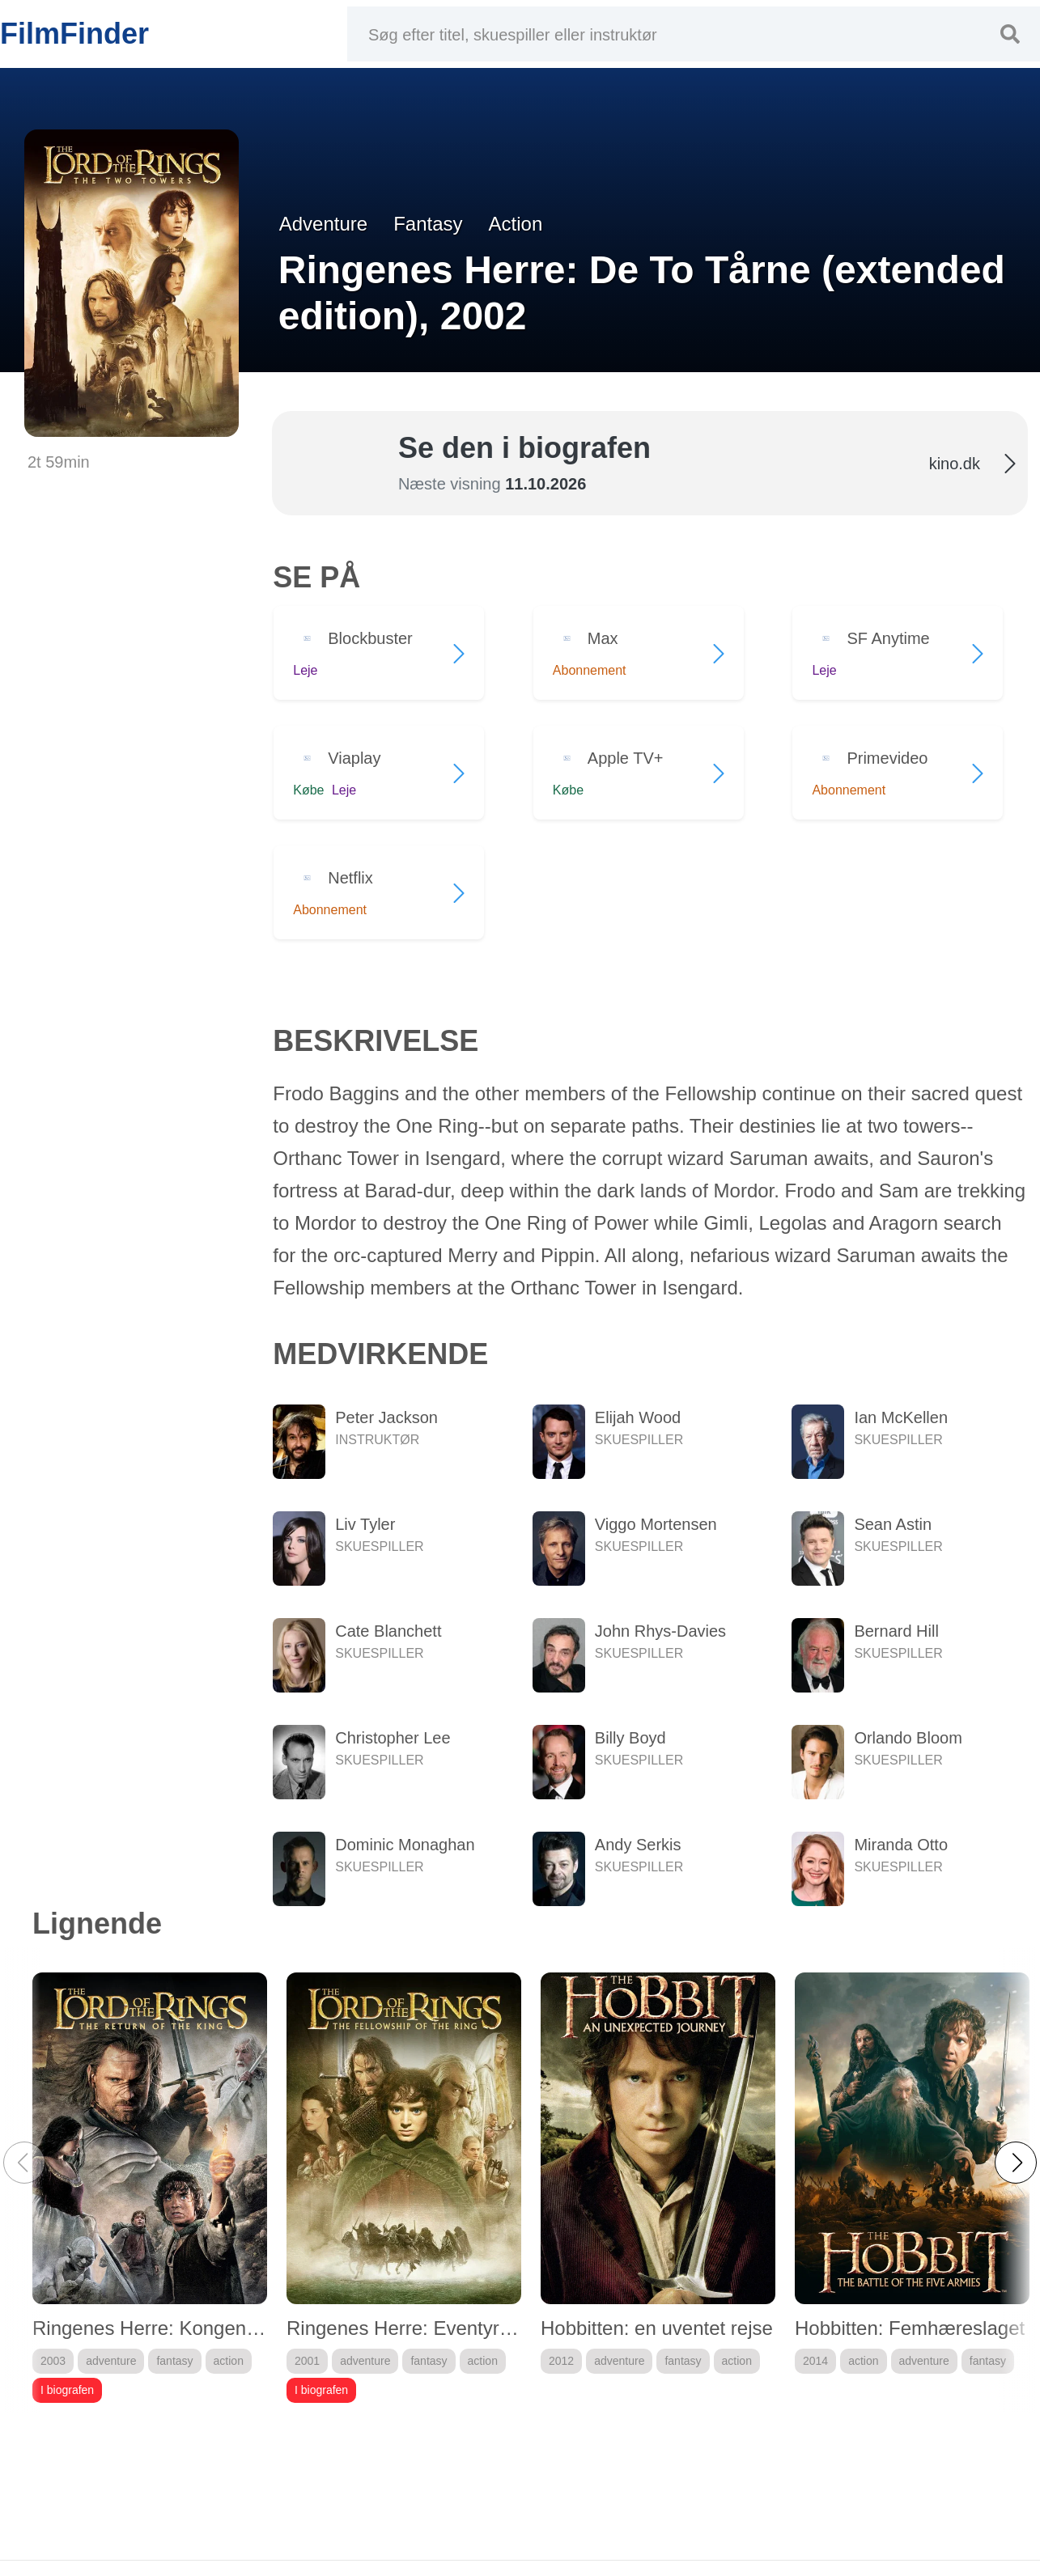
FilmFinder (74, 33)
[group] (149, 2187)
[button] (1016, 2163)
